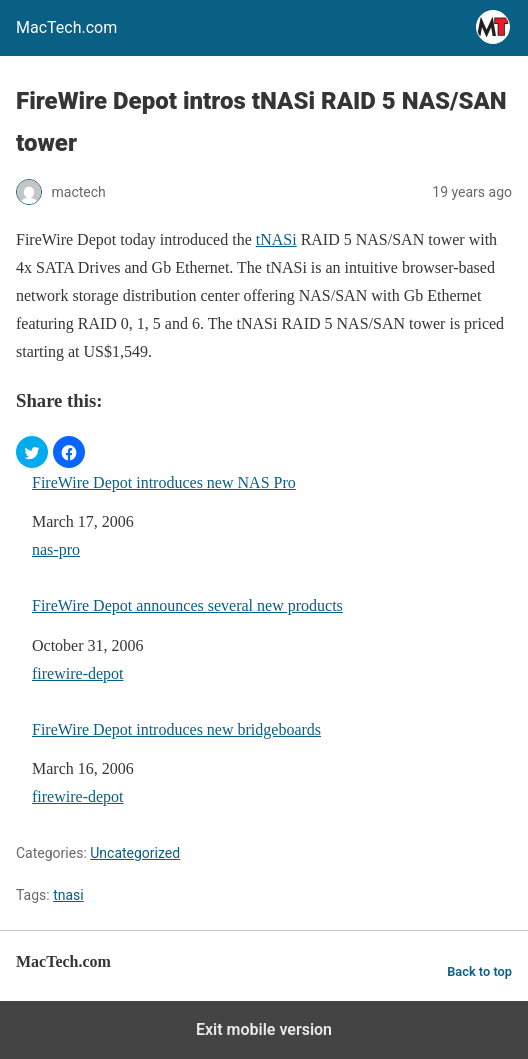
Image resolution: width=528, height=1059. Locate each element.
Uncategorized (135, 853)
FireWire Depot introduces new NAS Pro (164, 482)
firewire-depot (78, 673)
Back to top (479, 971)
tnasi (68, 895)
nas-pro (56, 549)
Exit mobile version (264, 1029)
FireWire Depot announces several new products (187, 605)
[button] (32, 452)
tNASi (276, 239)
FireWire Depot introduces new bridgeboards (176, 729)
